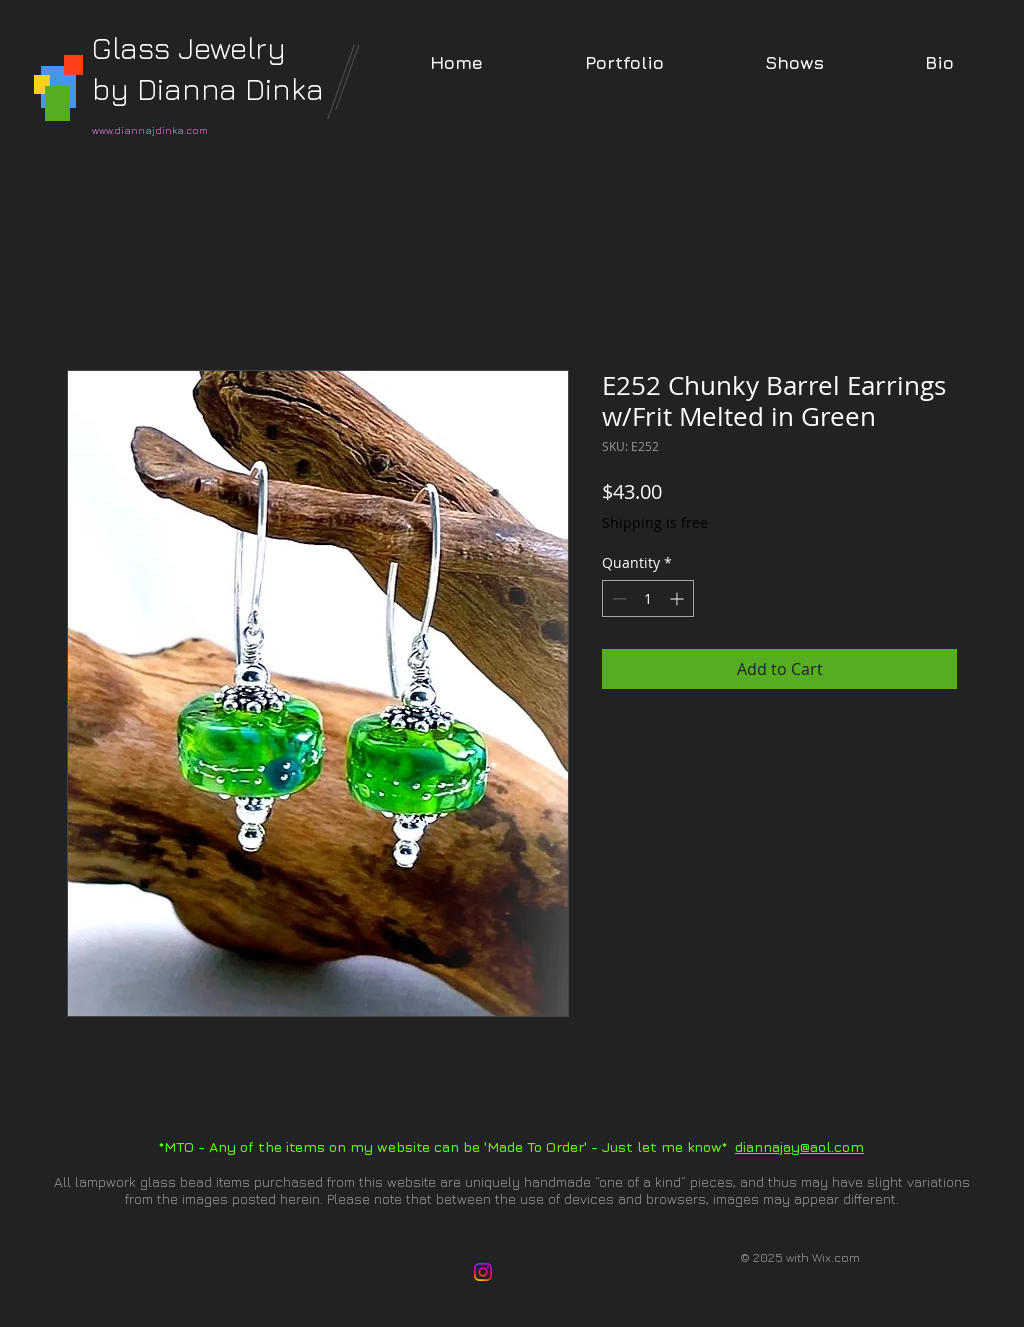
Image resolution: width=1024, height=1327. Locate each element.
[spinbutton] (648, 598)
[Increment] (678, 598)
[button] (624, 62)
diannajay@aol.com (799, 1146)
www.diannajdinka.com (150, 130)
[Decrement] (617, 598)
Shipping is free (655, 522)
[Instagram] (483, 1272)
